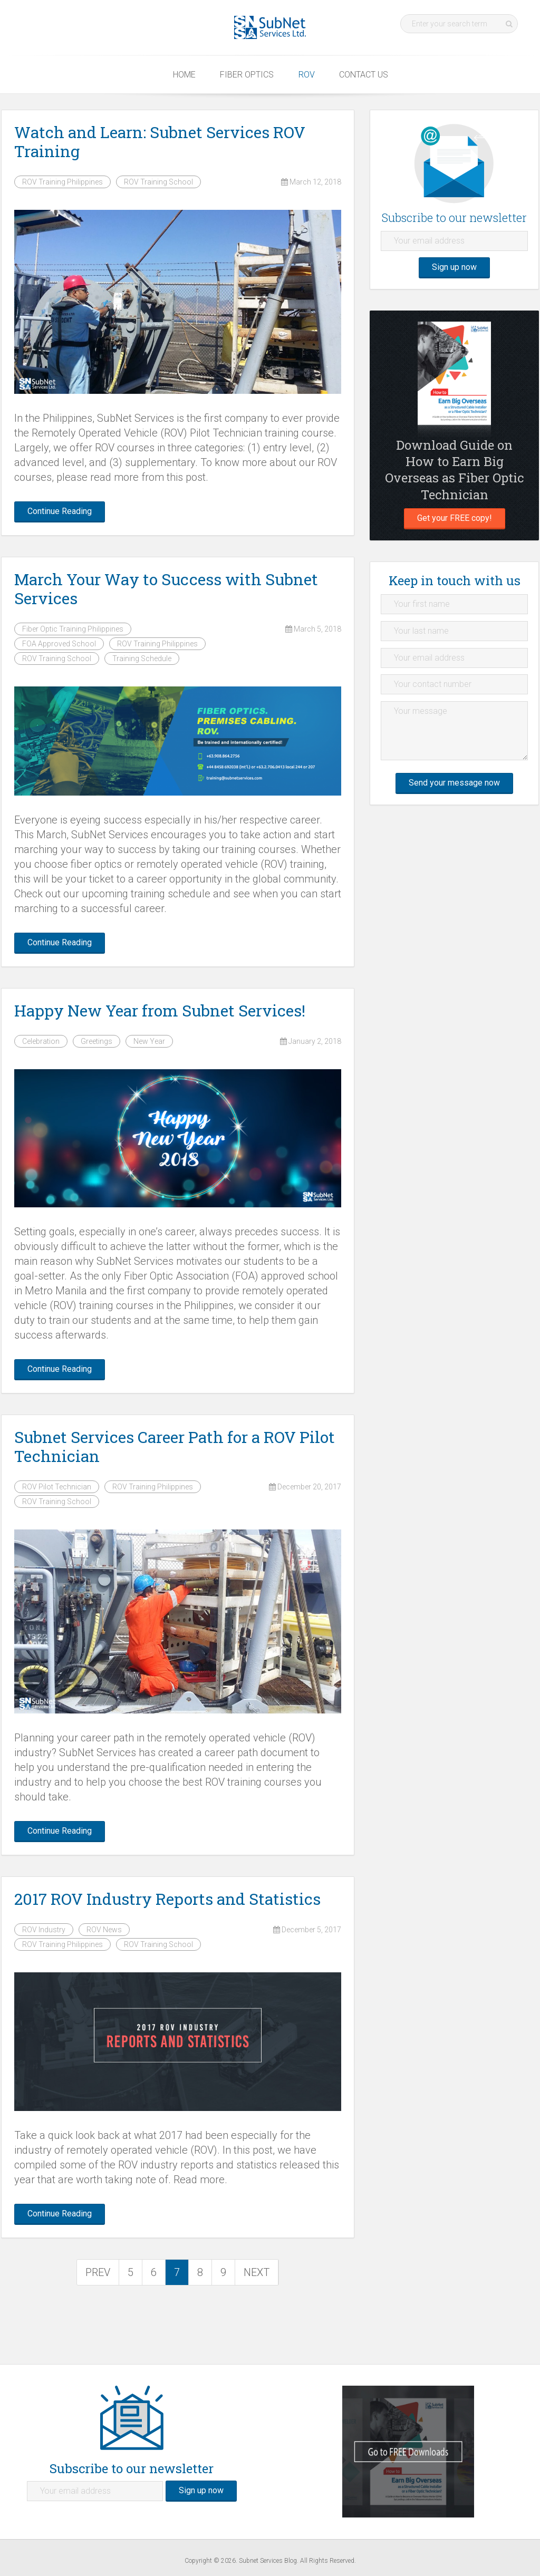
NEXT (256, 2272)
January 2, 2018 (310, 1041)
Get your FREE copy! (454, 518)
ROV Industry (43, 1929)
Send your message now (454, 783)
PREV (97, 2272)
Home (184, 75)
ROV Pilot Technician (56, 1487)
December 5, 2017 (307, 1929)
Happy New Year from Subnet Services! (159, 1010)
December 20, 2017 (305, 1487)
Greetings (96, 1041)
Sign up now (454, 267)
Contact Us (363, 75)
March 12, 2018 (311, 182)
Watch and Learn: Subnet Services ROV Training (159, 141)
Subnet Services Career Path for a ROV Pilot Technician (174, 1446)
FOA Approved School (59, 644)
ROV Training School (158, 182)
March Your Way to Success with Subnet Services (166, 588)
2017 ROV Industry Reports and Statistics (167, 1899)
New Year (149, 1041)
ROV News (104, 1929)
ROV (306, 75)
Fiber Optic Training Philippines (72, 629)
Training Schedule (141, 658)
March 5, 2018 (313, 629)
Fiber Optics (247, 75)
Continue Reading (59, 511)
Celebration (41, 1041)
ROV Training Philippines (62, 182)
